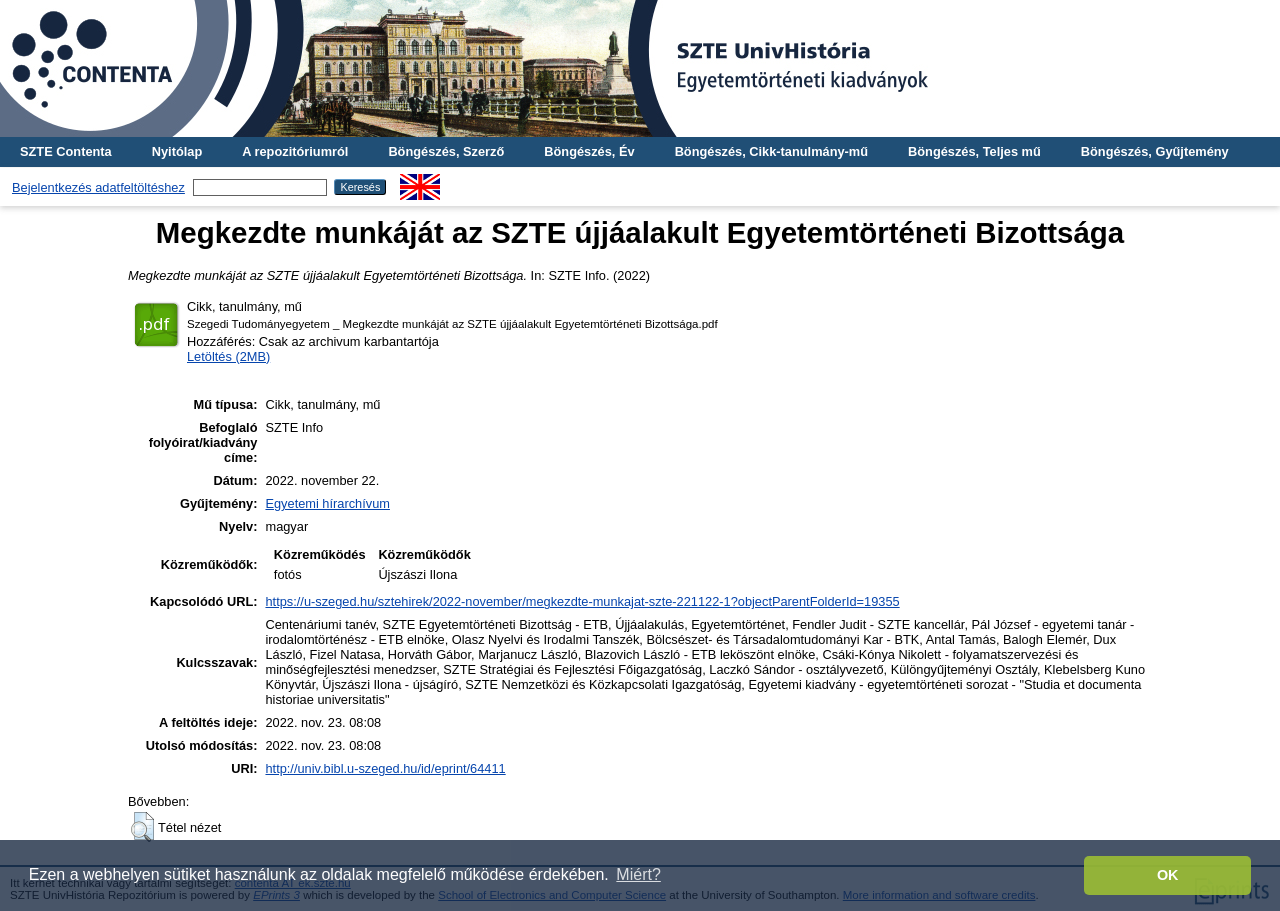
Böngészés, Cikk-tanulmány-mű (771, 151)
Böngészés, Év (589, 151)
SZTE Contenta (66, 151)
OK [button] (1168, 875)
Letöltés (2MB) (228, 356)
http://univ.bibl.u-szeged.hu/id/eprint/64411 (385, 768)
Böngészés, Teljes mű (974, 151)
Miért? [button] (638, 874)
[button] (142, 827)
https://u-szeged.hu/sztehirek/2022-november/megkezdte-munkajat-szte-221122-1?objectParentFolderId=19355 (582, 601)
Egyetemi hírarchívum (327, 503)
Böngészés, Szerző (446, 151)
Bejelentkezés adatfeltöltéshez (98, 187)
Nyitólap (177, 151)
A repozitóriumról (295, 151)
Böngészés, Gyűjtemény (1155, 151)
